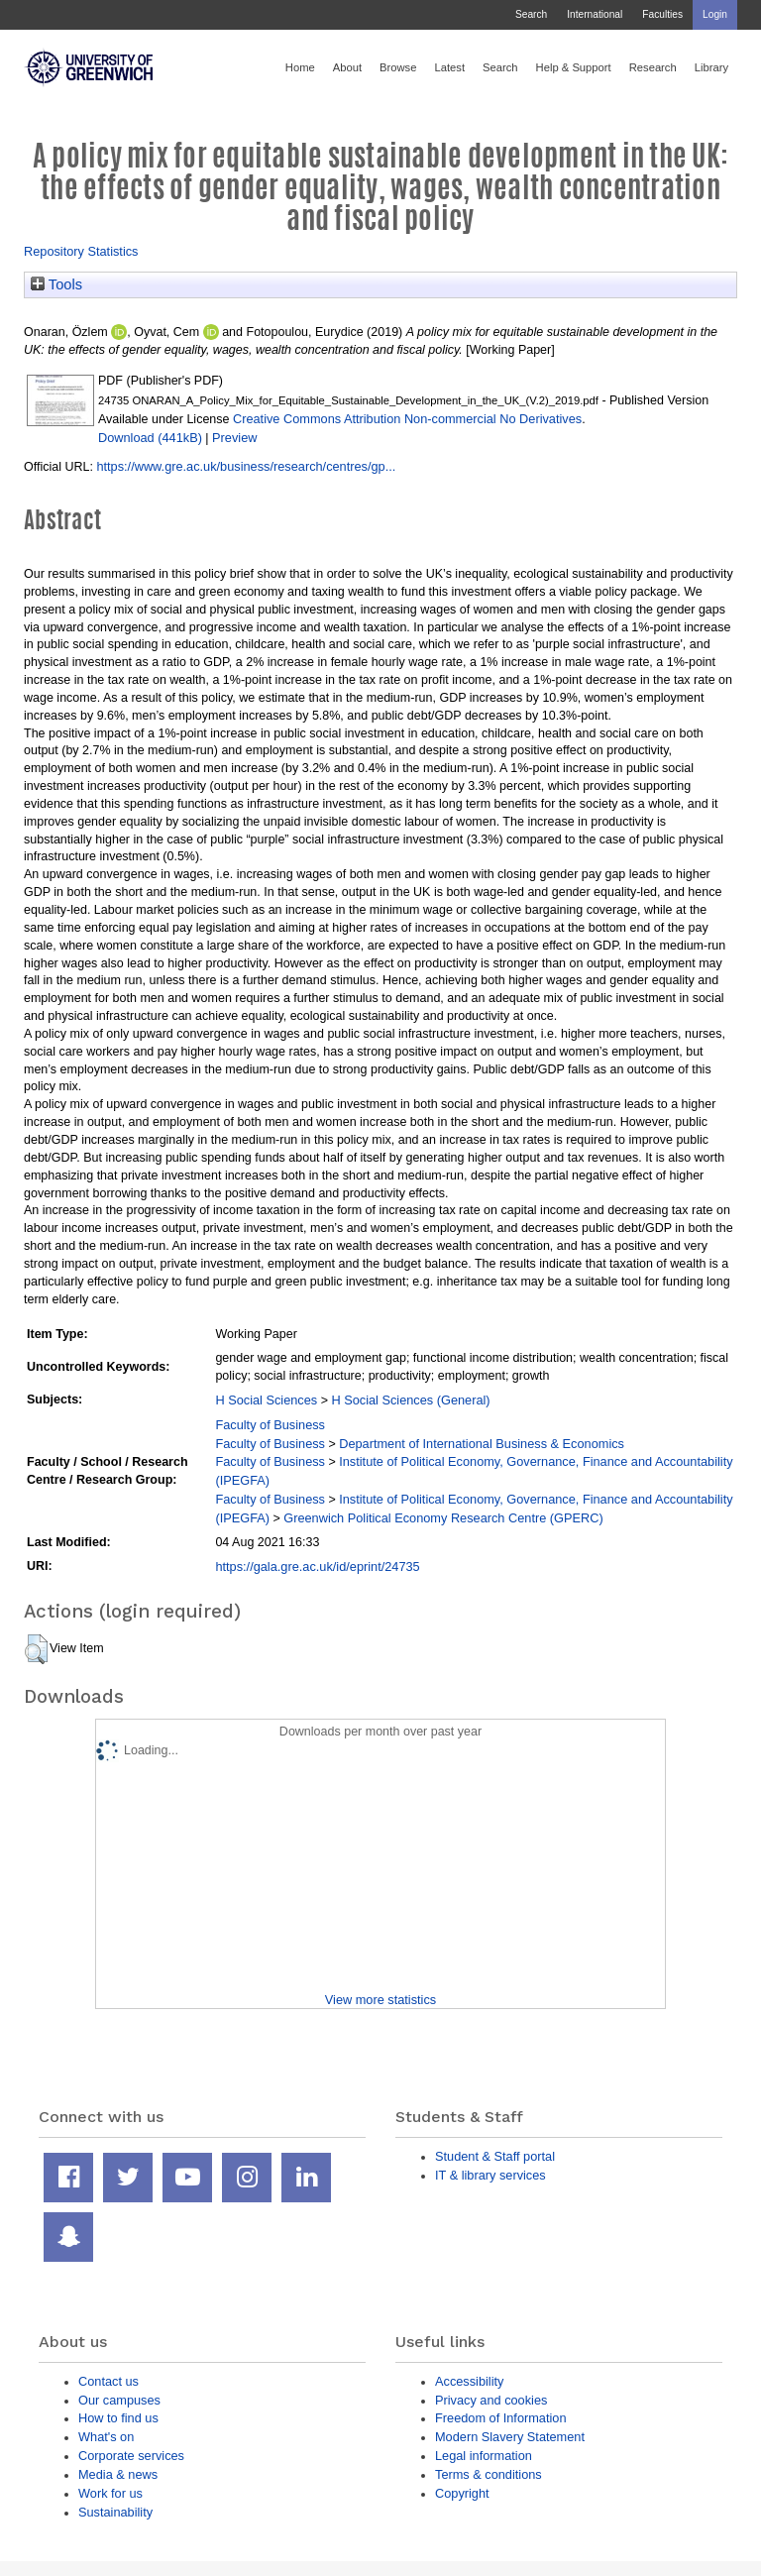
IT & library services (490, 2175)
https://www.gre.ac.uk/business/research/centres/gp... (245, 466)
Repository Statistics (81, 251)
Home (300, 67)
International (594, 14)
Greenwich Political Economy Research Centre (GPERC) (442, 1518)
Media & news (118, 2474)
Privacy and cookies (491, 2400)
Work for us (110, 2493)
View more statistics (380, 1999)
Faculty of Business (270, 1424)
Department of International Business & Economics (481, 1443)
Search (531, 14)
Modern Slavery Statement (510, 2436)
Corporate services (131, 2455)
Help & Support (573, 67)
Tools (56, 284)
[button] (36, 1649)
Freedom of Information (501, 2417)
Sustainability (115, 2512)
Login (715, 14)
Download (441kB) (150, 437)
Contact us (108, 2381)
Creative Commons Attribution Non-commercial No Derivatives (407, 418)
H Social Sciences (266, 1400)
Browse (398, 67)
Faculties (662, 14)
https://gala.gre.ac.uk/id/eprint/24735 (317, 1566)
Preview (234, 437)
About (347, 67)
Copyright (462, 2493)
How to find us (118, 2417)
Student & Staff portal (495, 2156)
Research (653, 67)
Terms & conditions (488, 2474)
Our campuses (119, 2400)
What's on (106, 2436)
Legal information (483, 2455)
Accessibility (469, 2381)
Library (711, 67)
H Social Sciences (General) (410, 1400)
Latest (449, 67)
